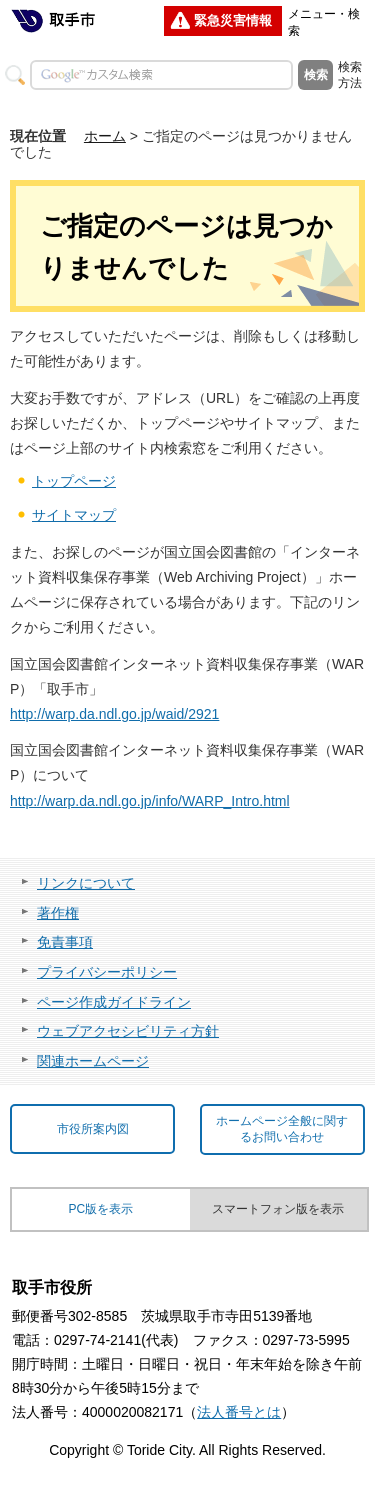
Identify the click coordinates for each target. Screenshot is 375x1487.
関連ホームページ (93, 1061)
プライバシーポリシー (107, 972)
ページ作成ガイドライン (114, 1002)
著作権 (58, 913)
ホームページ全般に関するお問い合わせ (282, 1129)
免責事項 (65, 942)
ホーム (105, 136)
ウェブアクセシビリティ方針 (128, 1031)
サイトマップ (74, 515)
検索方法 (350, 75)
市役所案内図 (93, 1129)
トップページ (74, 481)
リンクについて (86, 883)
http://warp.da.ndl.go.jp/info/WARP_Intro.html (150, 801)
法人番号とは (239, 1412)
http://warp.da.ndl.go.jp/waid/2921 (114, 714)
